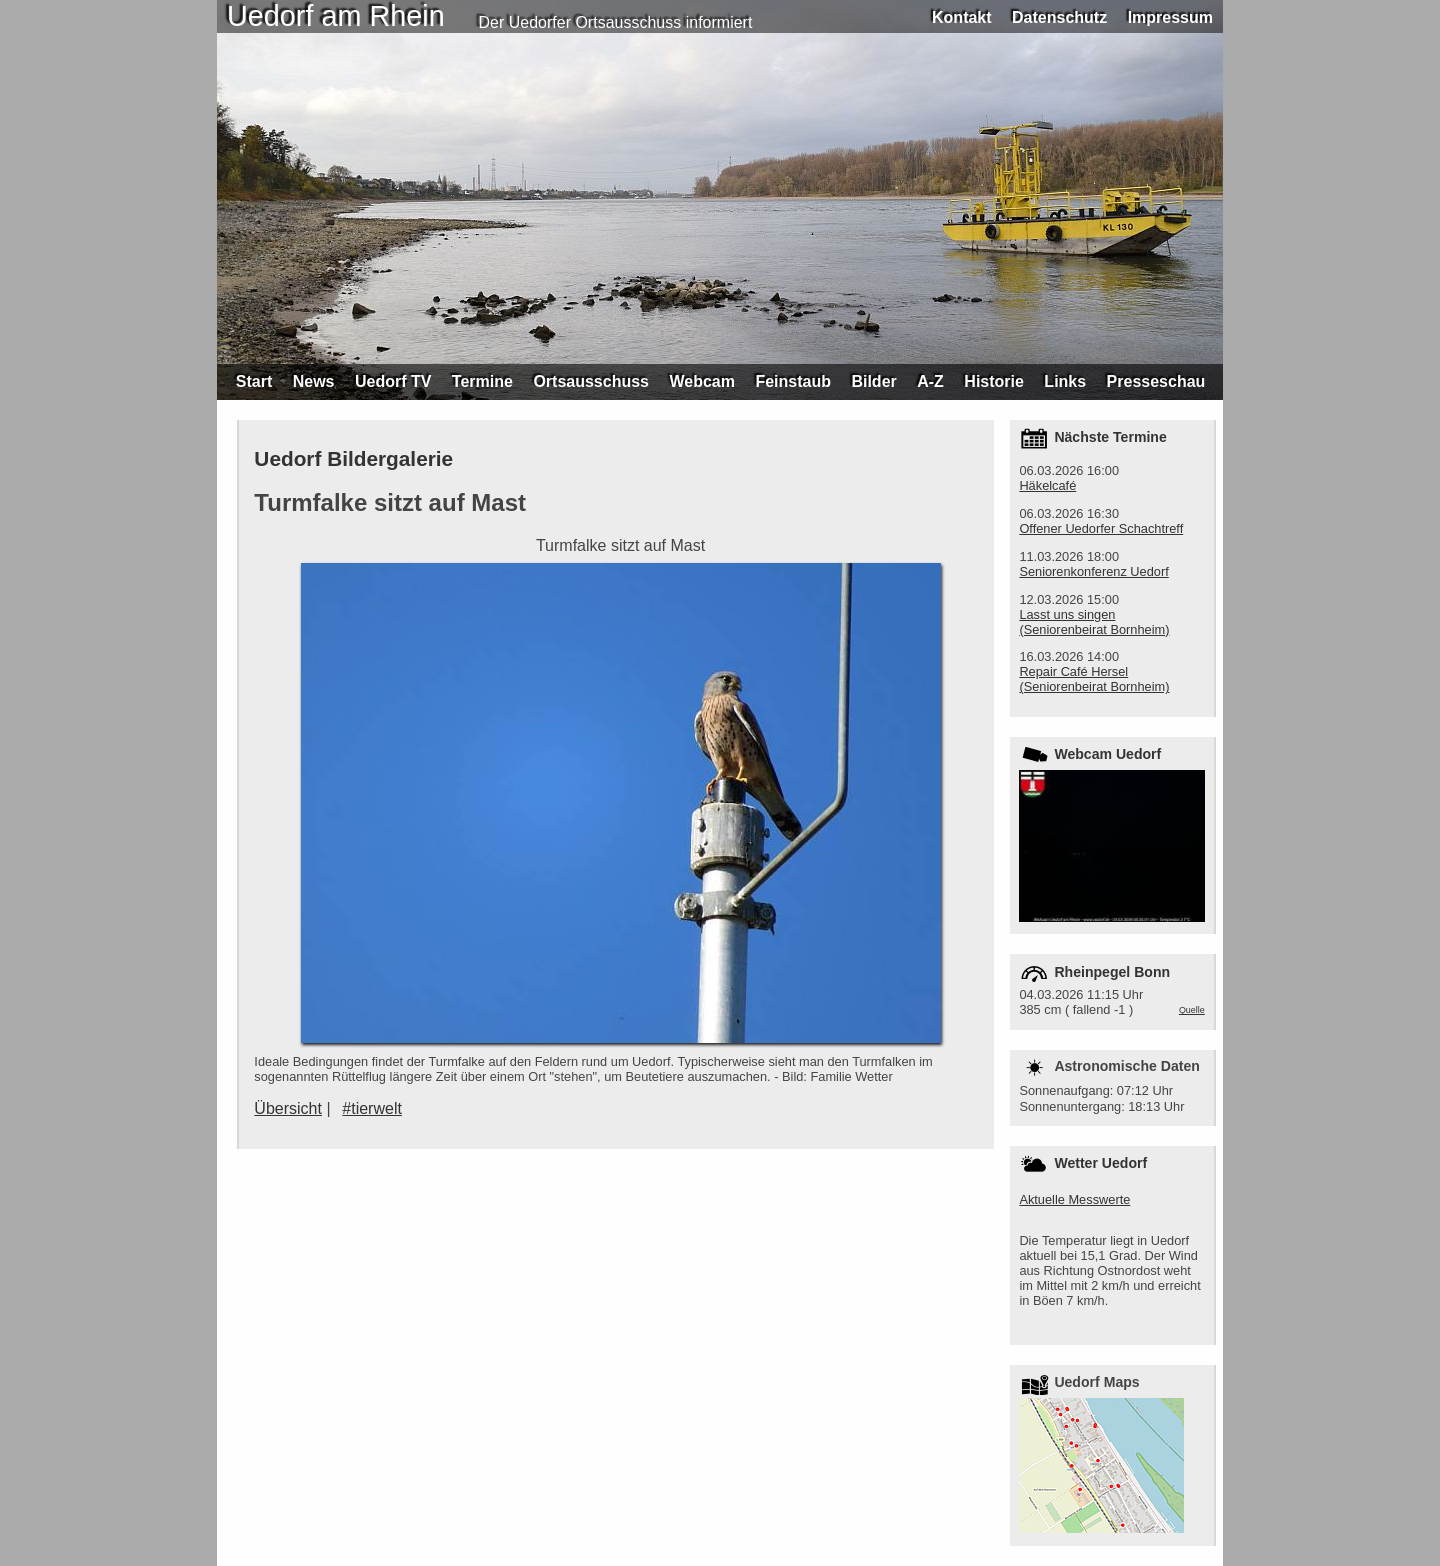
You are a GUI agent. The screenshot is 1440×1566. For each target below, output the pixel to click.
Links (1065, 381)
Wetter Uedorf (1100, 1163)
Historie (994, 381)
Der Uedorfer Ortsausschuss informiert (616, 22)
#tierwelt (372, 1108)
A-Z (930, 381)
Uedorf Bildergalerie (353, 458)
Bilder (873, 381)
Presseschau (1156, 381)
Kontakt (962, 17)
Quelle (1192, 1010)
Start (254, 381)
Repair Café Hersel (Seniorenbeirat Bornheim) (1094, 679)
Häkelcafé (1047, 485)
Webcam (702, 381)
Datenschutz (1059, 17)
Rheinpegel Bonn (1112, 972)
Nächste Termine (1110, 437)
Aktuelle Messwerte (1074, 1199)
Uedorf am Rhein (336, 16)
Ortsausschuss (591, 381)
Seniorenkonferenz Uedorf (1093, 571)
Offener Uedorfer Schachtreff (1101, 528)
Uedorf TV (393, 381)
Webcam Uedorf (1107, 754)
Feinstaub (793, 381)
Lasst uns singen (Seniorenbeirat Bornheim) (1094, 622)
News (314, 381)
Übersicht (288, 1108)
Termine (482, 381)
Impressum (1170, 17)
